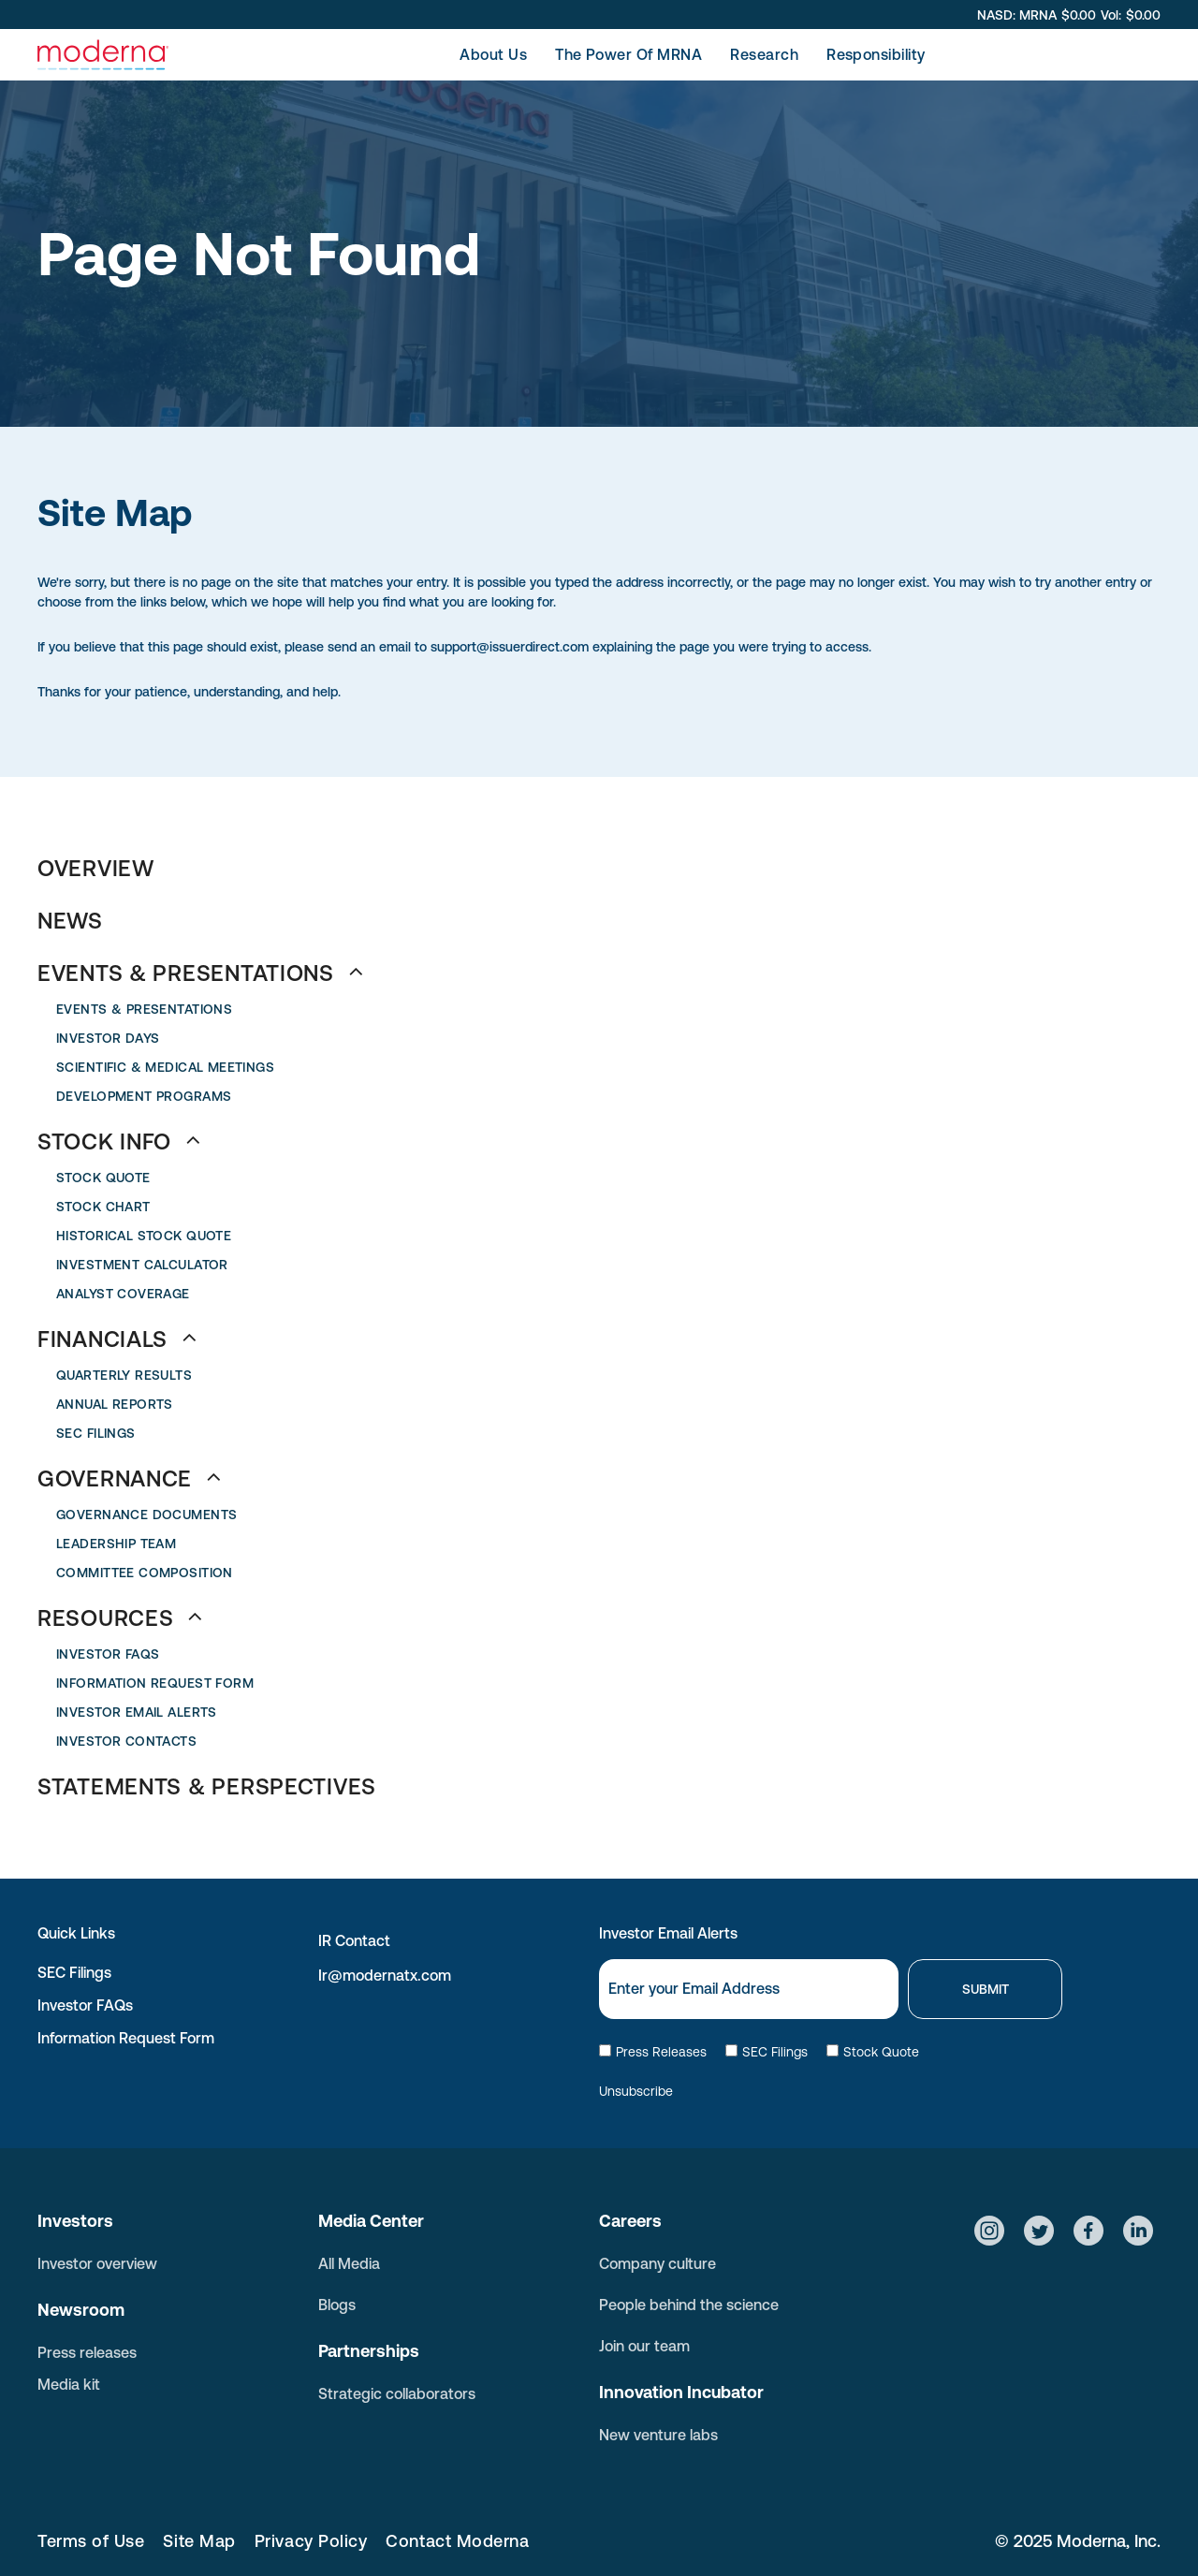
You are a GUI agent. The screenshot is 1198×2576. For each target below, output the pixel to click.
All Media (349, 2263)
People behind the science (689, 2304)
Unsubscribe (636, 2091)
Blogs (337, 2304)
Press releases (87, 2352)
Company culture (657, 2263)
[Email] (748, 1989)
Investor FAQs (85, 2005)
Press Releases (653, 2051)
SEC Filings (74, 1972)
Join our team (644, 2345)
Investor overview (97, 2263)
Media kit (68, 2384)
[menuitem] (493, 54)
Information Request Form (125, 2037)
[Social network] (989, 2233)
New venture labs (658, 2434)
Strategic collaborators (396, 2393)
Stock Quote (872, 2051)
